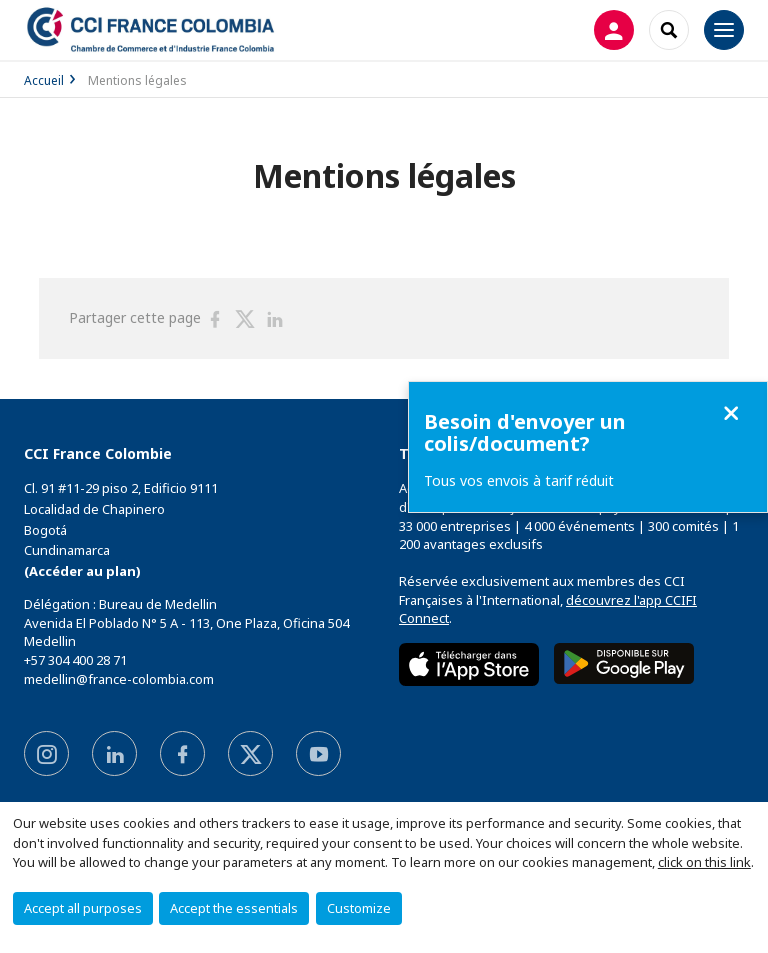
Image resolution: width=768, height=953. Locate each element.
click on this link (704, 862)
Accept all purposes (83, 908)
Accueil (44, 80)
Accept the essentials (234, 908)
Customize (359, 908)
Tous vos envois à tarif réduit (519, 480)
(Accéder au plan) (82, 571)
